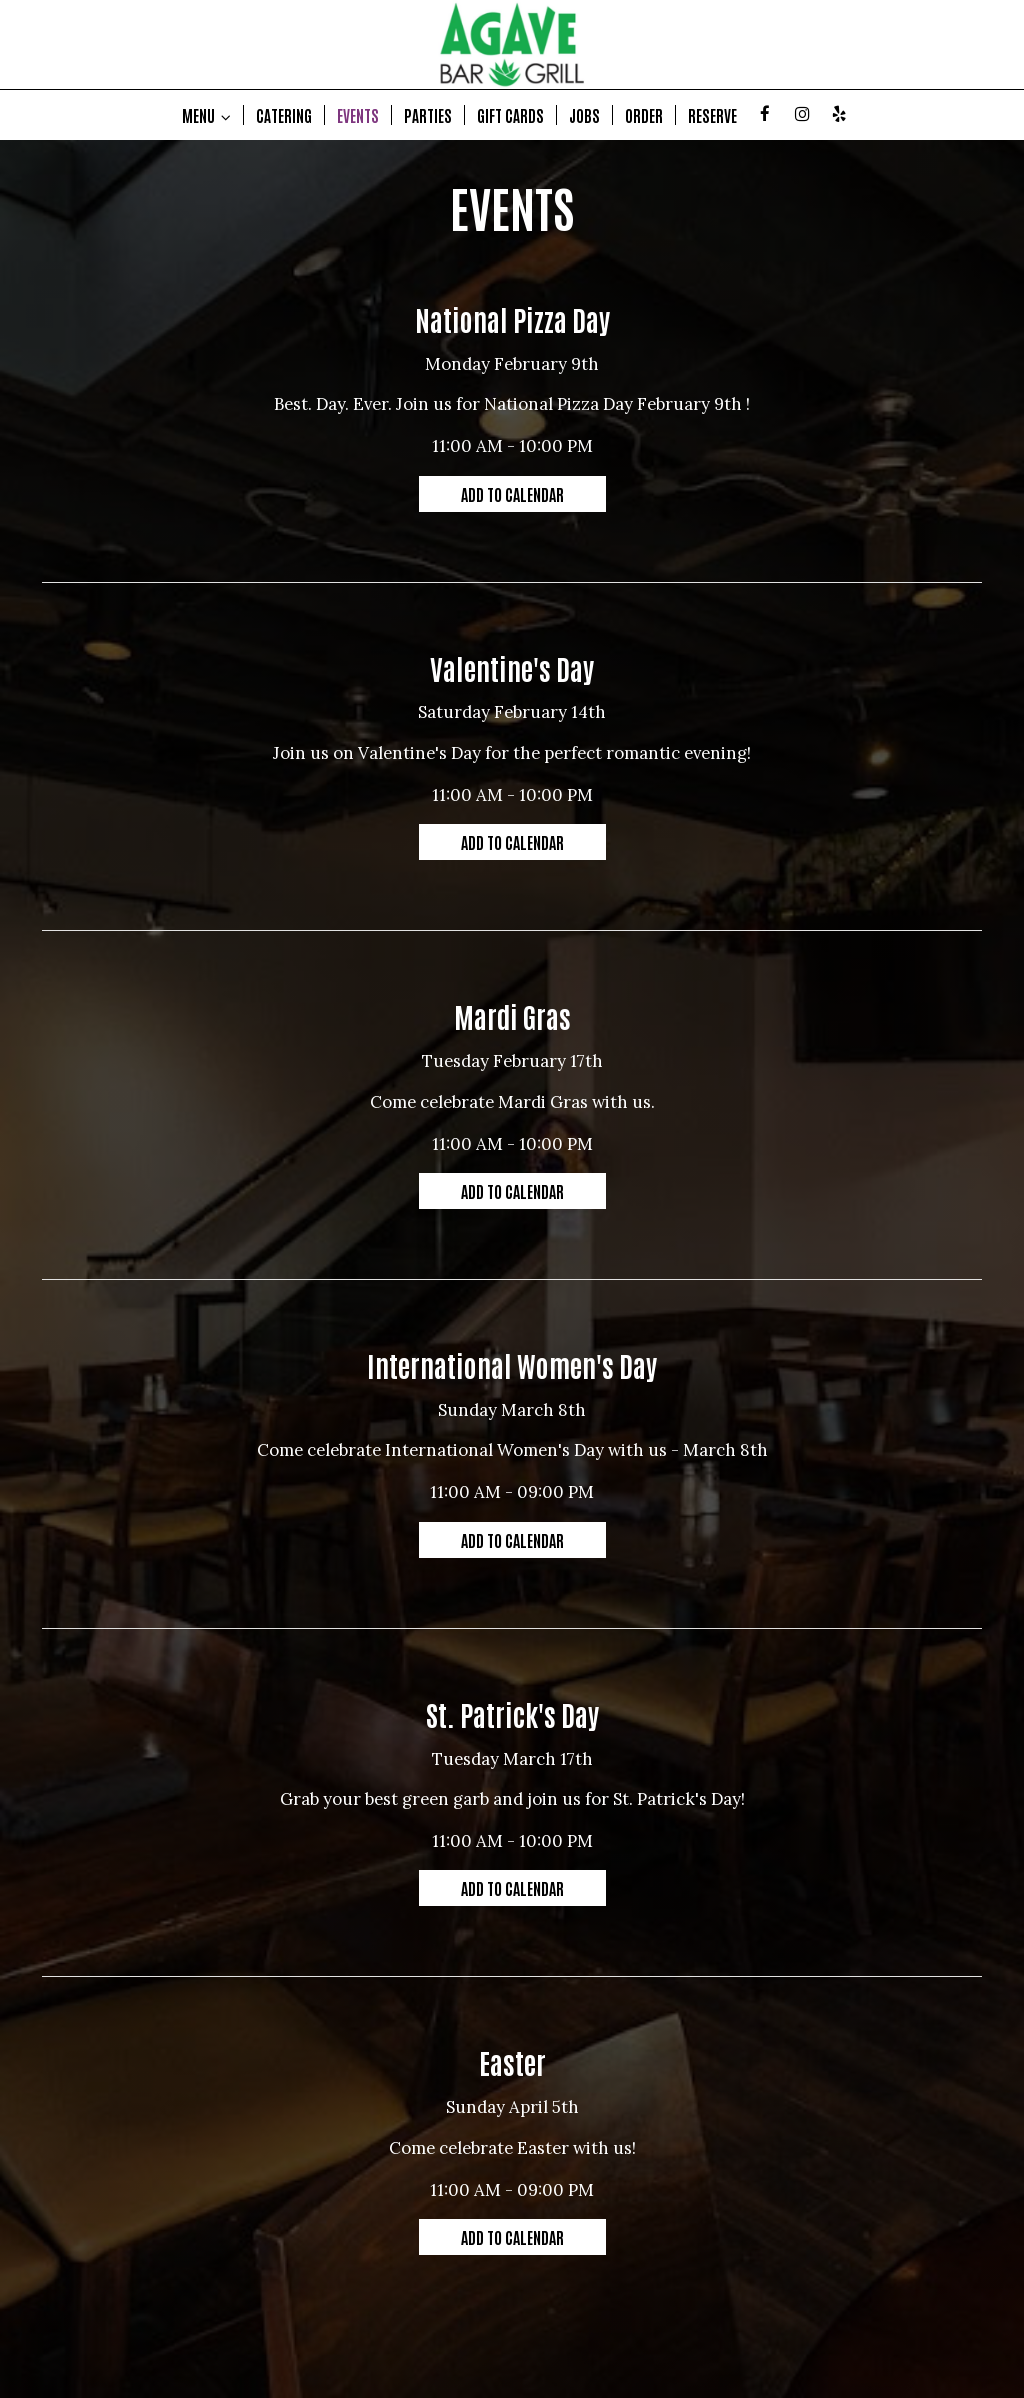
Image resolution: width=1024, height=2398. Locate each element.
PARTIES (428, 115)
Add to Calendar (512, 494)
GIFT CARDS (510, 115)
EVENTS (358, 115)
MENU (206, 115)
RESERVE (712, 115)
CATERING (284, 115)
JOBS (584, 115)
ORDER (644, 115)
